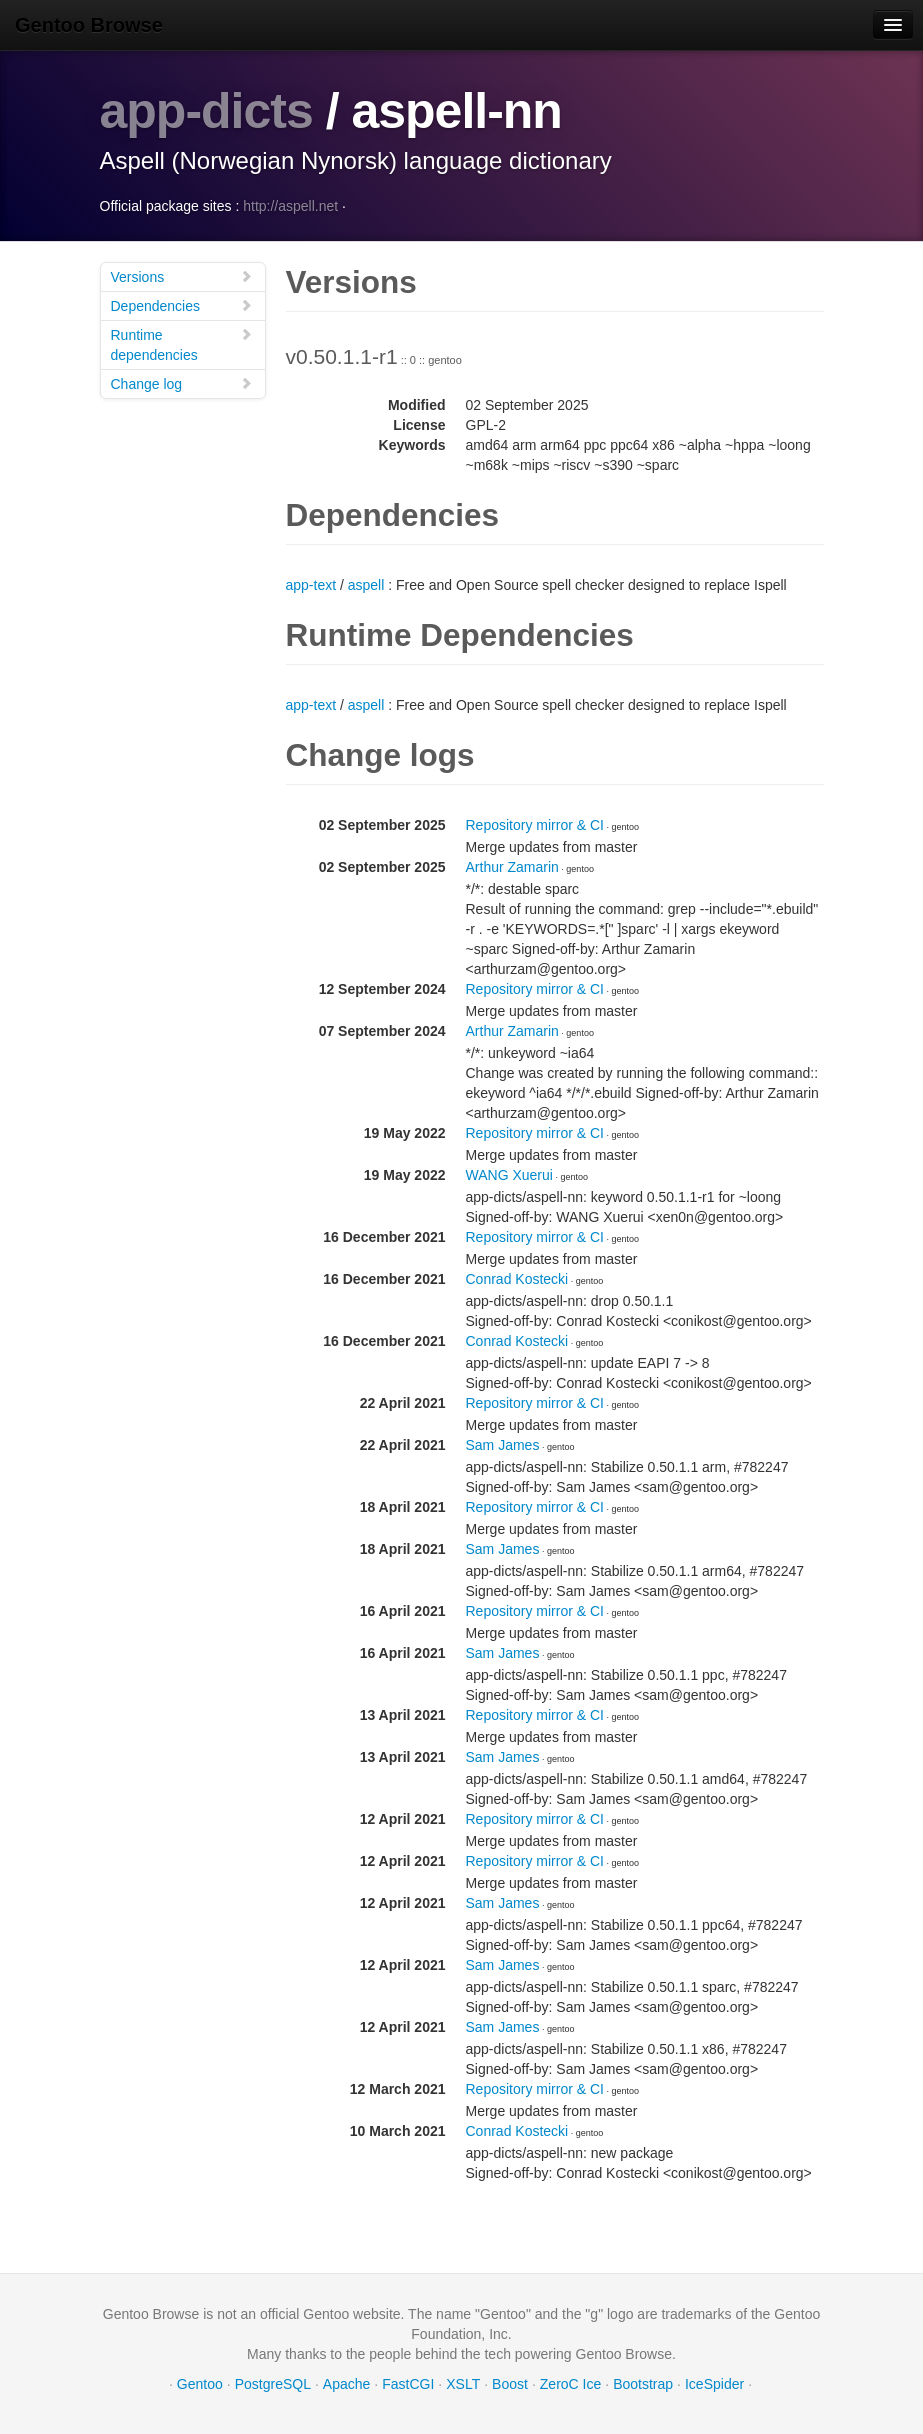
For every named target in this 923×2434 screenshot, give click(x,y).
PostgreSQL (273, 2384)
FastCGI (408, 2384)
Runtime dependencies (182, 344)
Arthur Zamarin (512, 867)
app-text (311, 585)
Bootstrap (643, 2384)
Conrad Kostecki (517, 1279)
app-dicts (206, 111)
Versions (182, 276)
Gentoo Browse (89, 25)
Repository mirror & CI (535, 825)
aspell (366, 585)
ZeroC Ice (570, 2384)
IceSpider (714, 2384)
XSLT (463, 2384)
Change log (182, 383)
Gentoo (200, 2384)
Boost (510, 2384)
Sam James (503, 1445)
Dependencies (182, 305)
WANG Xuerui (509, 1175)
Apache (346, 2384)
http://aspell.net (290, 206)
